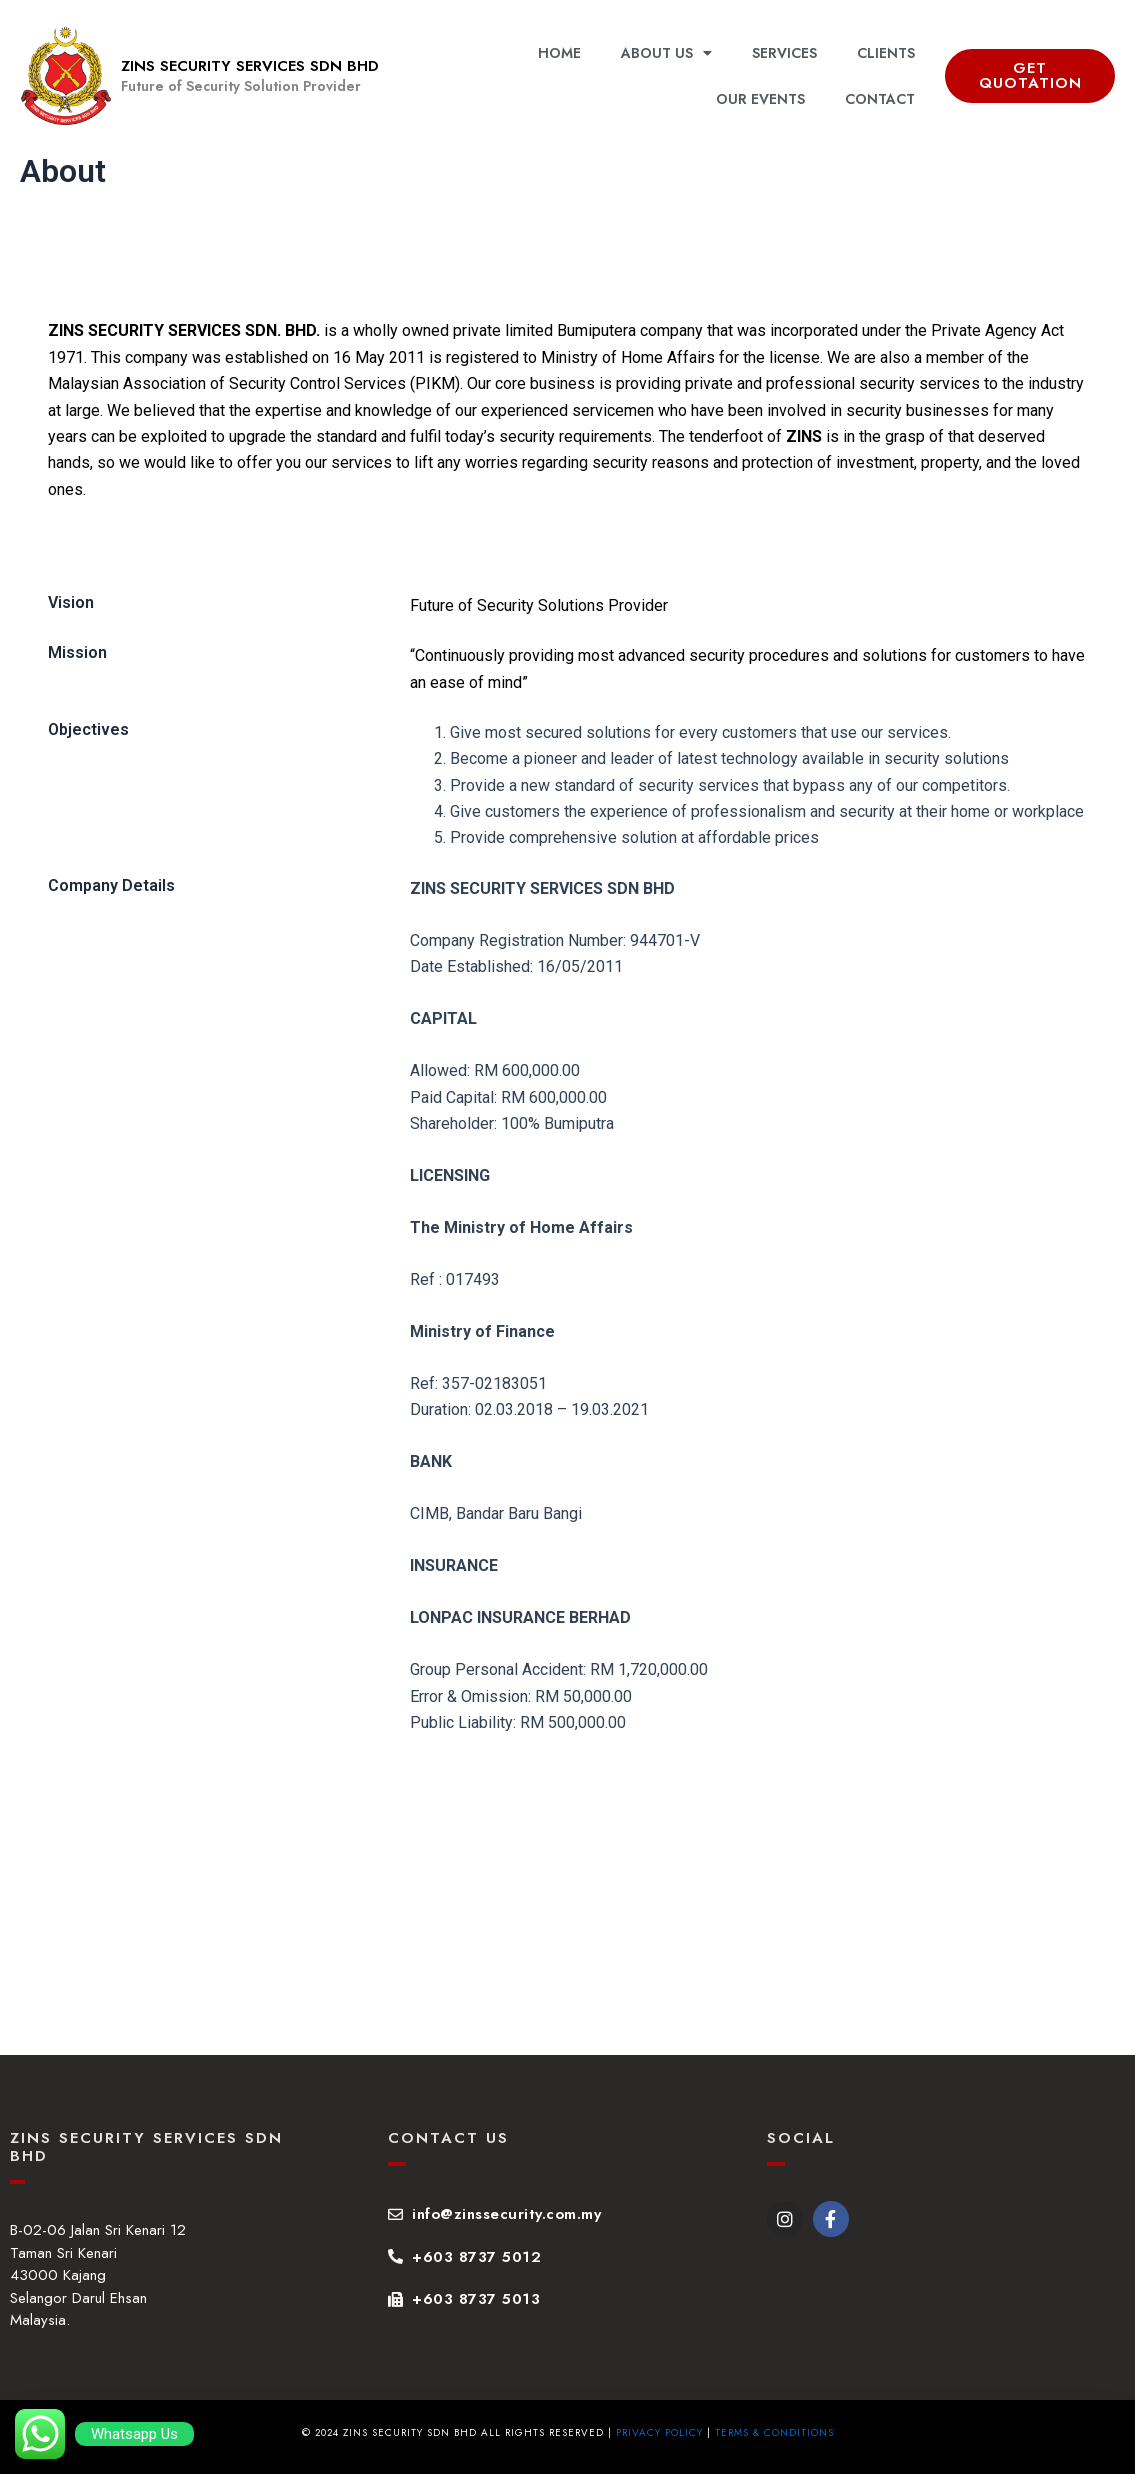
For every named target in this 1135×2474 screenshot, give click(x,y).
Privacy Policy (659, 2432)
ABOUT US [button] (666, 53)
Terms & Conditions (774, 2432)
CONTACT (880, 99)
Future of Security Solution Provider (241, 86)
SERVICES (784, 53)
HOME (559, 53)
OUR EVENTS (760, 99)
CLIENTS (886, 53)
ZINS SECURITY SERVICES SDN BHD (250, 66)
